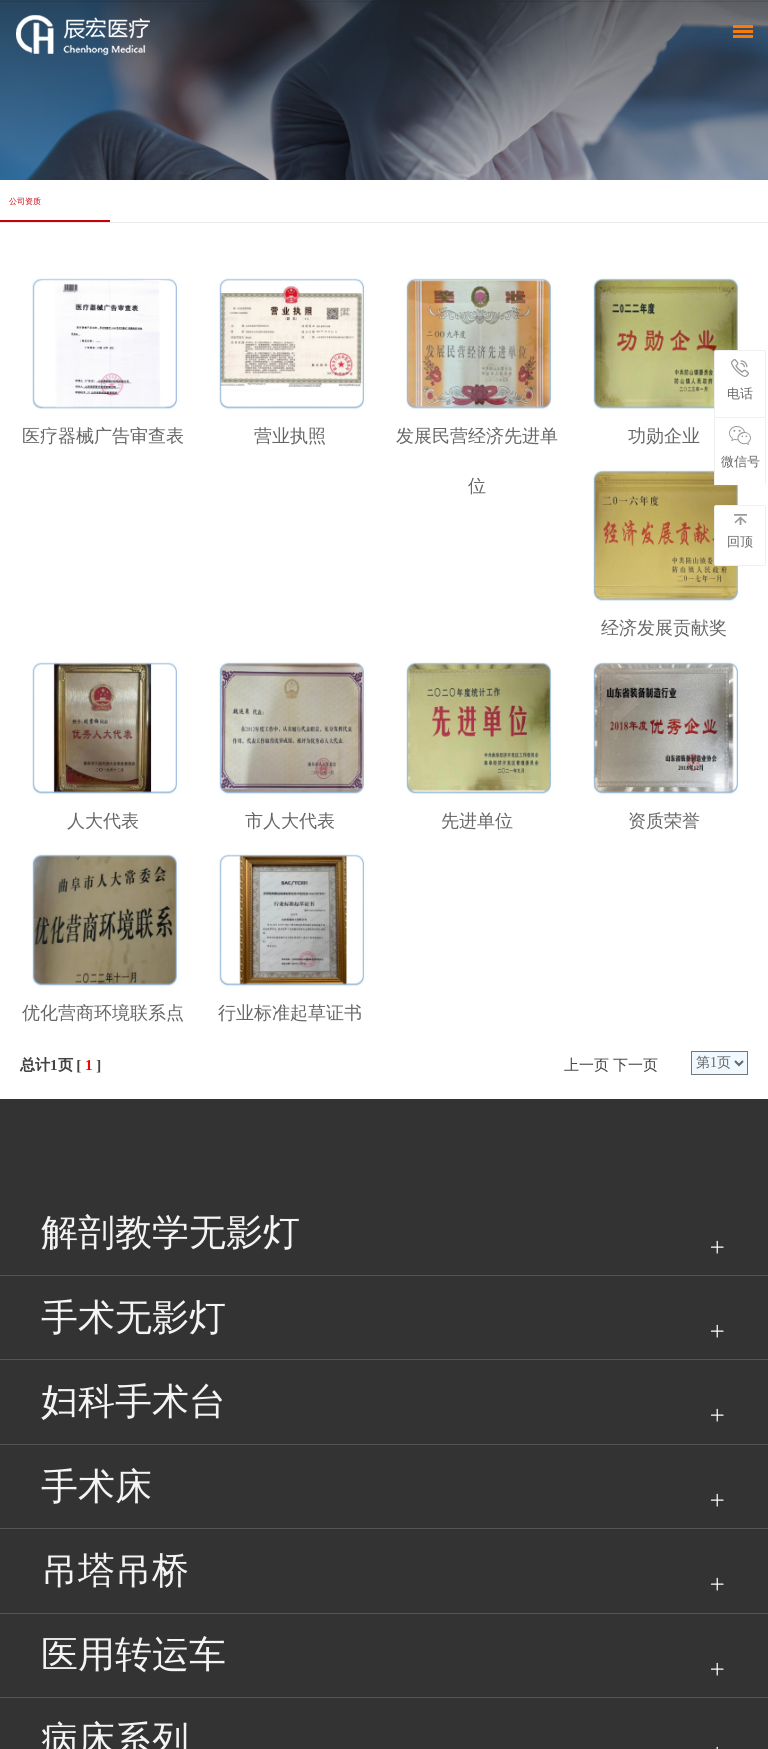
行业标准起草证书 (290, 1013)
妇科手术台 (133, 1401)
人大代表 (103, 821)
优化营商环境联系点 (103, 1013)
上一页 (586, 1065)
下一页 (635, 1065)
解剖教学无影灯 (170, 1232)
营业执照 (290, 436)
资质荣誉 (664, 821)
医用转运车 (133, 1654)
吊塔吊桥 (115, 1570)
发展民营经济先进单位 (477, 461)
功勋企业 (664, 436)
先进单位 (477, 821)
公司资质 (25, 201)
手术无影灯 (133, 1317)
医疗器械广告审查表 (103, 436)
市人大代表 (290, 821)
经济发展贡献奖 (664, 628)
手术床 (96, 1486)
